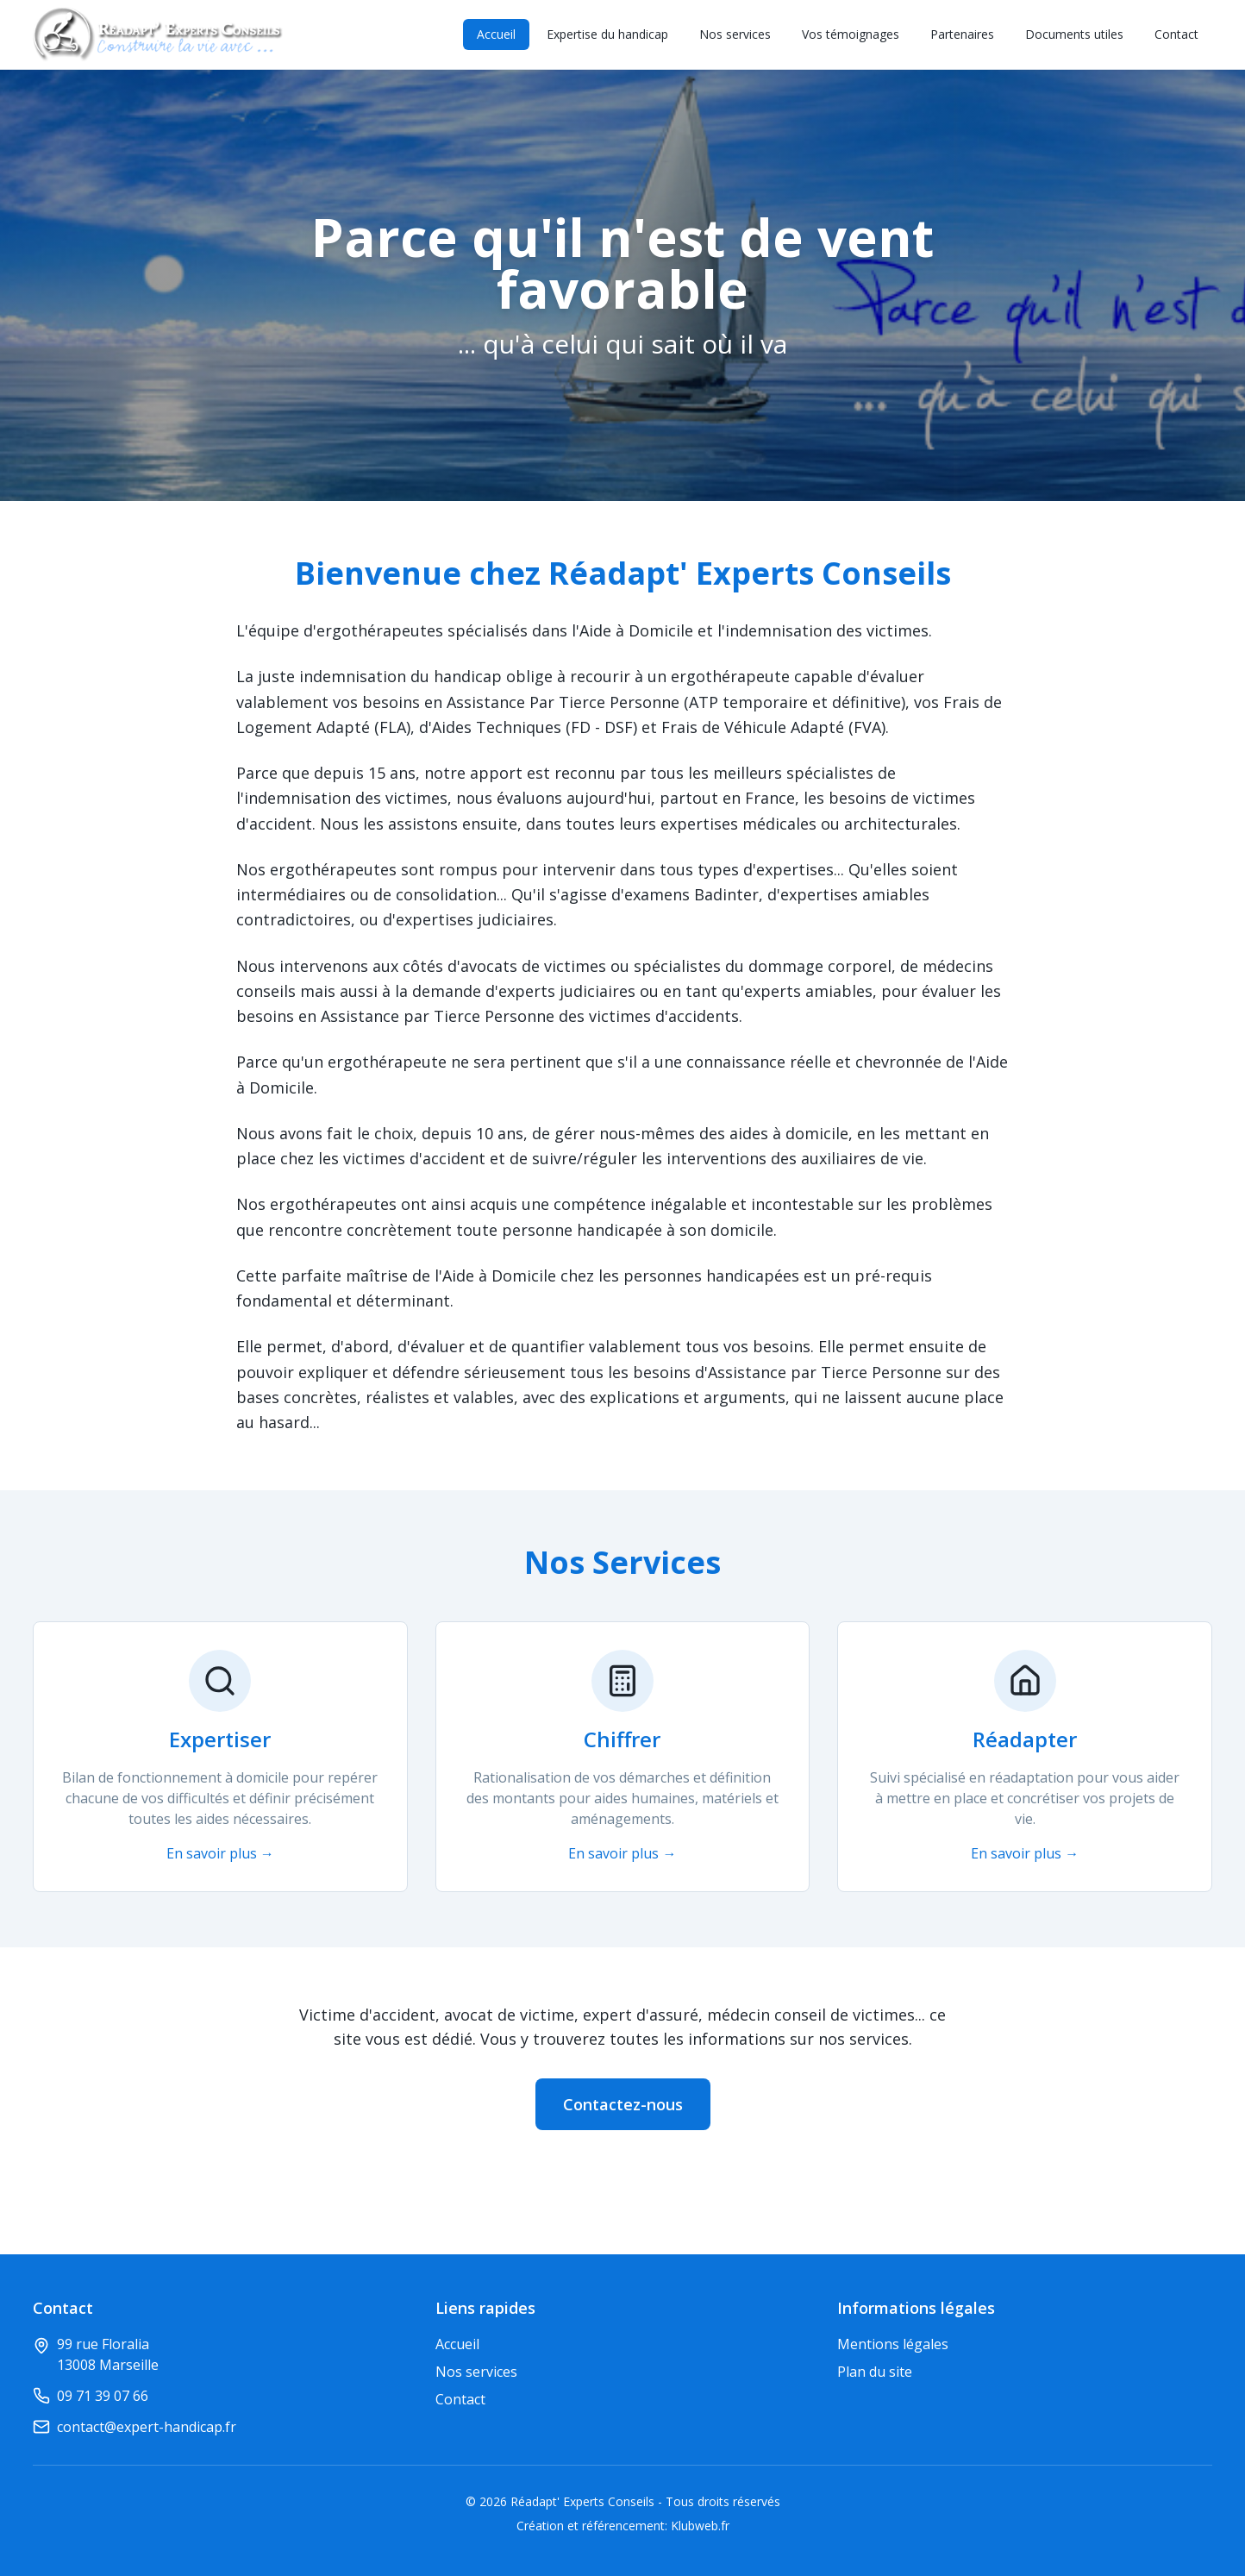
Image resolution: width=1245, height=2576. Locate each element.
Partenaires (962, 34)
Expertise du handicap (607, 34)
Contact (1176, 34)
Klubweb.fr (700, 2525)
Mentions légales (892, 2344)
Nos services (735, 34)
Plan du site (874, 2371)
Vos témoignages (850, 34)
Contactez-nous (623, 2104)
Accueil (496, 34)
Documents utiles (1074, 34)
